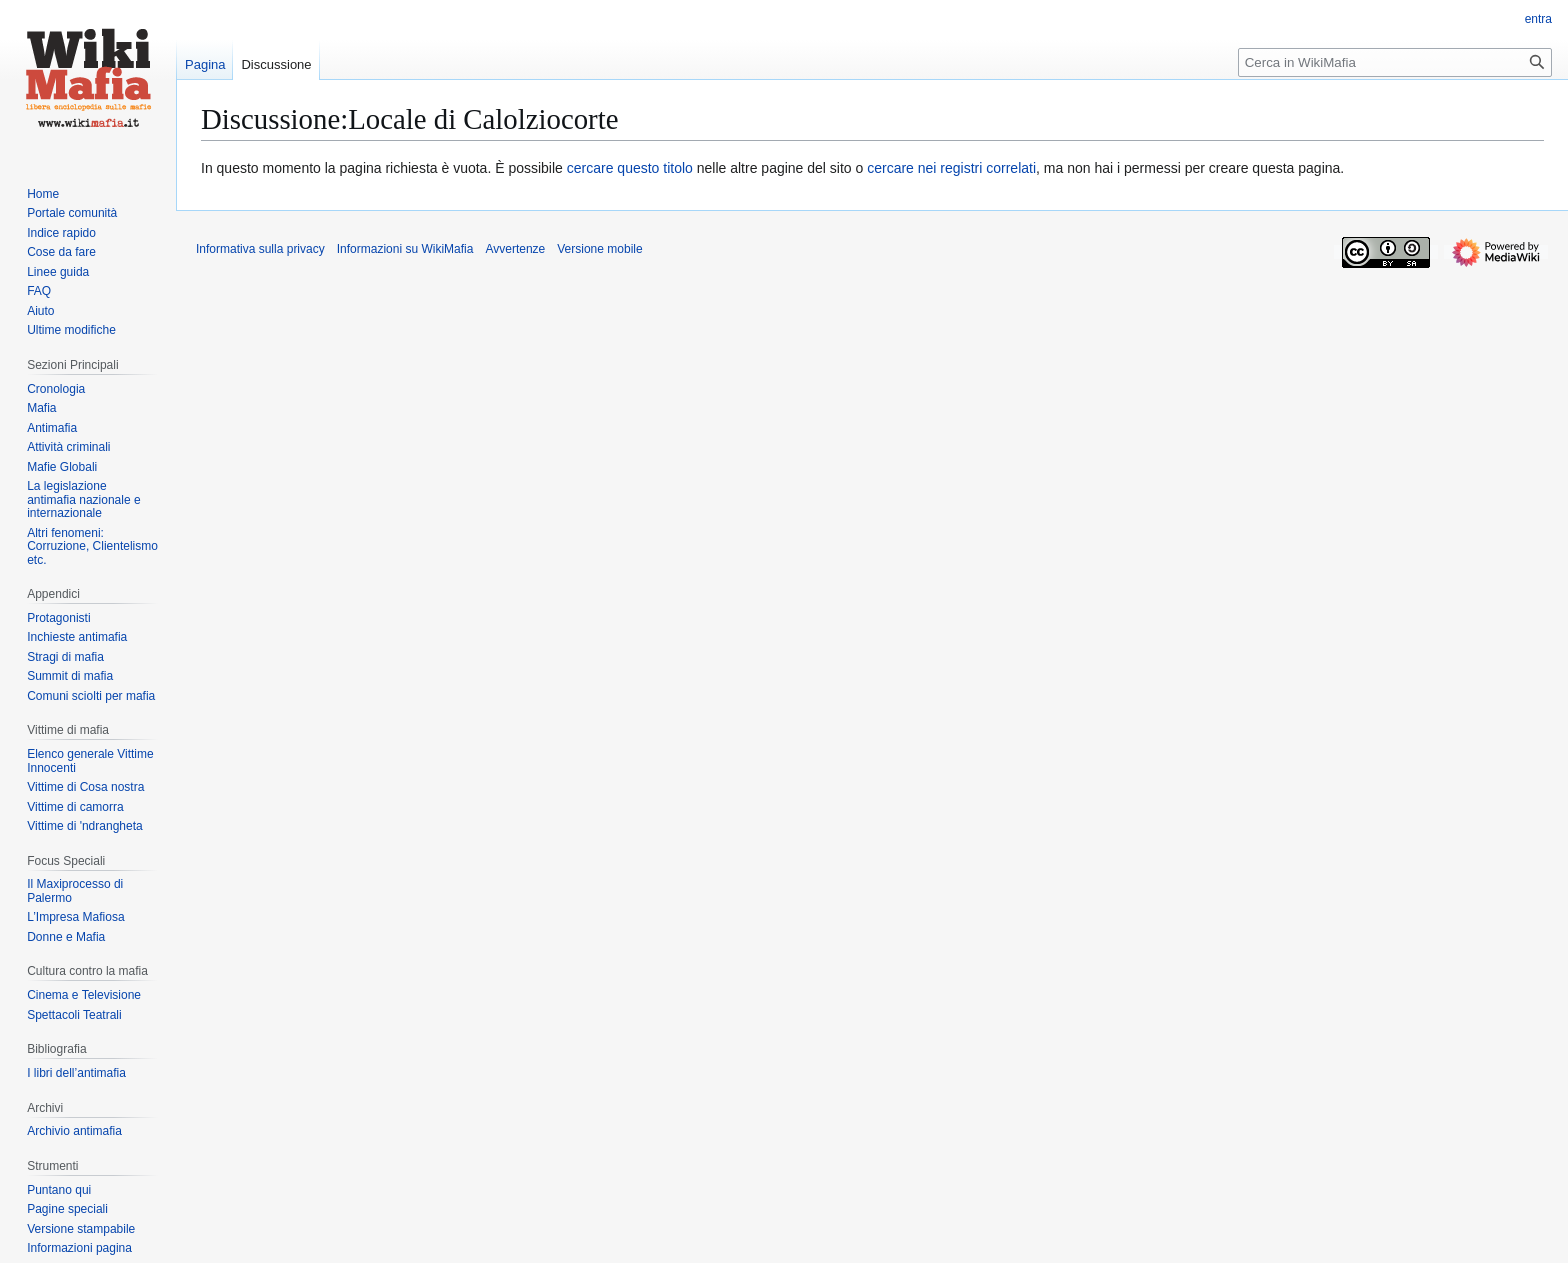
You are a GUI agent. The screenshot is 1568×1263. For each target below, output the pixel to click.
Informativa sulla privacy (260, 249)
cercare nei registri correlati (951, 168)
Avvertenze (515, 249)
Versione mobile (599, 249)
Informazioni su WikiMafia (405, 249)
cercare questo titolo (630, 168)
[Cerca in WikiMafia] (1395, 62)
